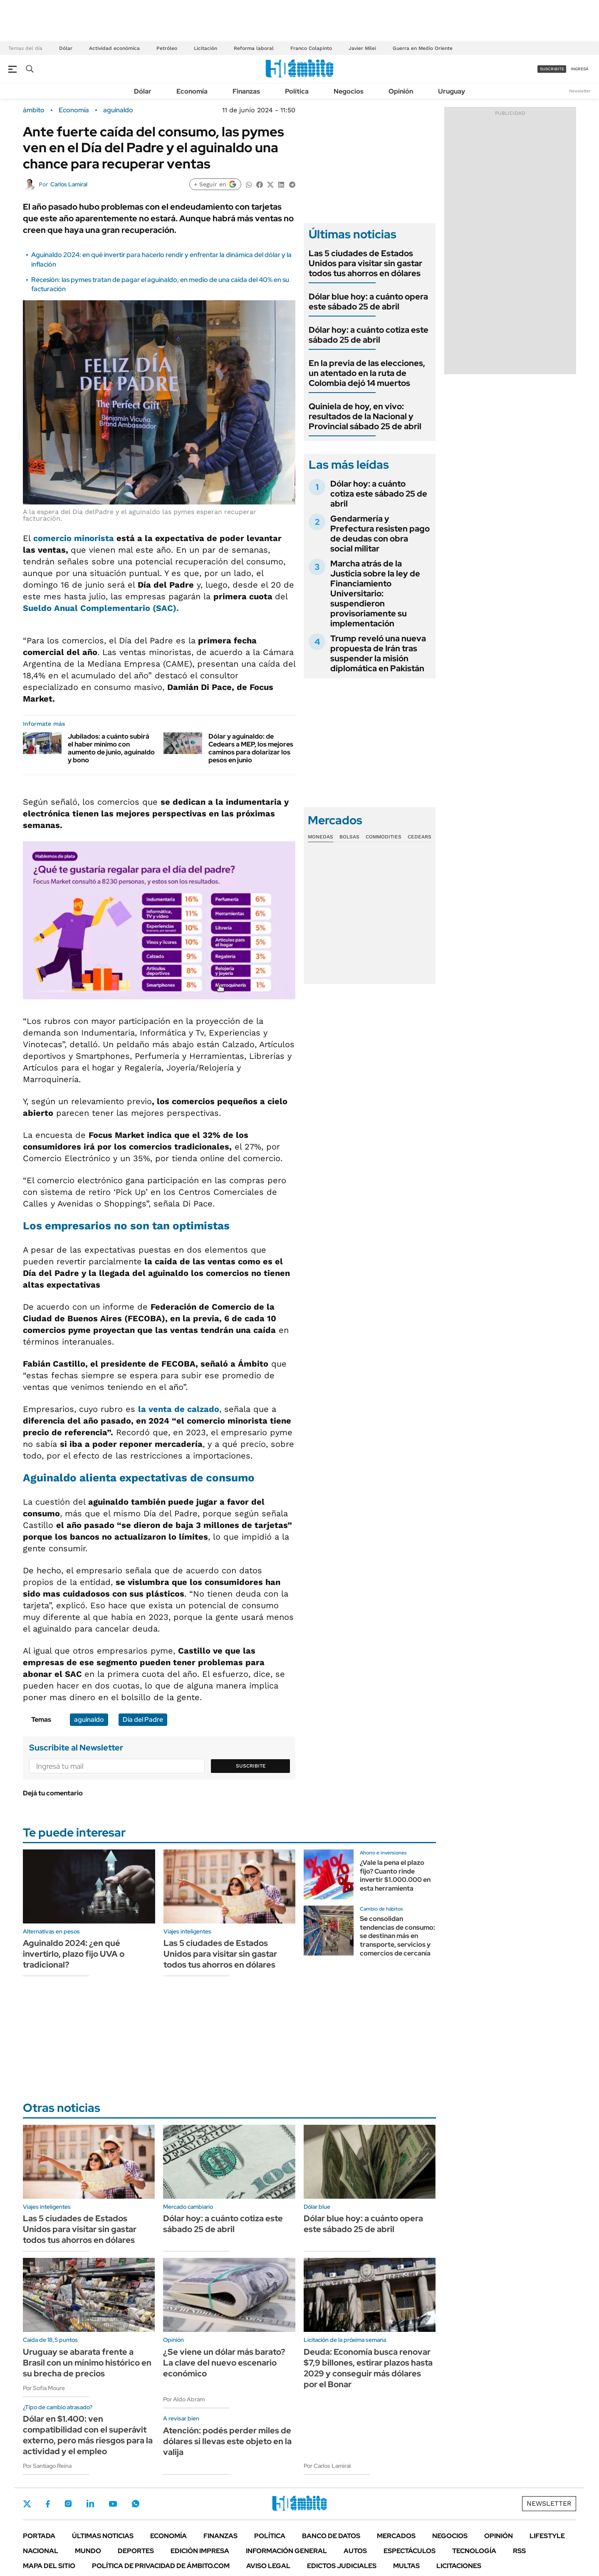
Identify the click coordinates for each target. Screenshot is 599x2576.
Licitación (205, 48)
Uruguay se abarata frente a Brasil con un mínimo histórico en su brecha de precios (87, 2362)
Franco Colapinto (311, 48)
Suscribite (251, 1766)
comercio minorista (73, 538)
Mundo (88, 2550)
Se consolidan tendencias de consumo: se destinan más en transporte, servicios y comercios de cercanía (397, 1936)
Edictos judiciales (341, 2565)
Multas (406, 2565)
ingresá (580, 69)
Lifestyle (547, 2536)
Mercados (396, 2536)
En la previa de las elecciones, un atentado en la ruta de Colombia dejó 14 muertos (367, 373)
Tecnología (474, 2550)
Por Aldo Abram (184, 2399)
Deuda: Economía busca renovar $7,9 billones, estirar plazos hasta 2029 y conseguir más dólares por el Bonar (368, 2368)
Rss (519, 2550)
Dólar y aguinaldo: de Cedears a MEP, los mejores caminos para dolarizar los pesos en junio (250, 748)
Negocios (349, 91)
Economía (192, 91)
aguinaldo (118, 110)
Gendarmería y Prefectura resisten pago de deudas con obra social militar (380, 533)
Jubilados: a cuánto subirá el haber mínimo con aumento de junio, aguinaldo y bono (111, 748)
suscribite (552, 69)
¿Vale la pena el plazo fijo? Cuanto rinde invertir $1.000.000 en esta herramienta (395, 1875)
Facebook (48, 2503)
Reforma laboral (254, 48)
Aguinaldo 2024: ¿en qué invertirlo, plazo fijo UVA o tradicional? (73, 1954)
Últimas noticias (103, 2536)
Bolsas (349, 837)
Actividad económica (114, 48)
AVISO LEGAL (268, 2565)
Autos (355, 2550)
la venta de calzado (178, 1409)
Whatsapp (135, 2503)
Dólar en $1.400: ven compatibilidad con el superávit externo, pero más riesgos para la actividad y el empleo (88, 2435)
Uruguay (451, 91)
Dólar (65, 48)
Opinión (401, 91)
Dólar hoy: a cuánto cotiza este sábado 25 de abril (368, 334)
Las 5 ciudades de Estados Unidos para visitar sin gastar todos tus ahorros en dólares (365, 263)
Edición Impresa (200, 2550)
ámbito (34, 110)
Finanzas (246, 91)
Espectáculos (410, 2550)
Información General (286, 2550)
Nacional (40, 2550)
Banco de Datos (331, 2536)
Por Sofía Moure (44, 2388)
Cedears (419, 837)
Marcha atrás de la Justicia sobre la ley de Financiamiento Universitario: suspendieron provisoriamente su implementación (375, 593)
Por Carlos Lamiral (327, 2466)
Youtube (113, 2504)
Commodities (383, 837)
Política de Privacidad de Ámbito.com (161, 2565)
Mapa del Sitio (49, 2565)
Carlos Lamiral (68, 184)
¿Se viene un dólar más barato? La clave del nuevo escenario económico (224, 2362)
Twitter (27, 2503)
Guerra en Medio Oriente (423, 48)
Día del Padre (143, 1719)
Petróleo (166, 48)
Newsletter (580, 91)
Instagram (68, 2503)
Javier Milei (362, 48)
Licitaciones (458, 2565)
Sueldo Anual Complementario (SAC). (101, 608)
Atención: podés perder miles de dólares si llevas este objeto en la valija (227, 2441)
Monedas (320, 837)
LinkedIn (90, 2503)
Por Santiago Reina (47, 2466)
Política (297, 91)
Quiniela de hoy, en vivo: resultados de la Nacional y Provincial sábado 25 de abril (365, 416)
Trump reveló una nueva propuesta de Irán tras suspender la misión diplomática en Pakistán (378, 653)
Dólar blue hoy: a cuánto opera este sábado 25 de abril (368, 301)
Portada (39, 2536)
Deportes (136, 2550)
